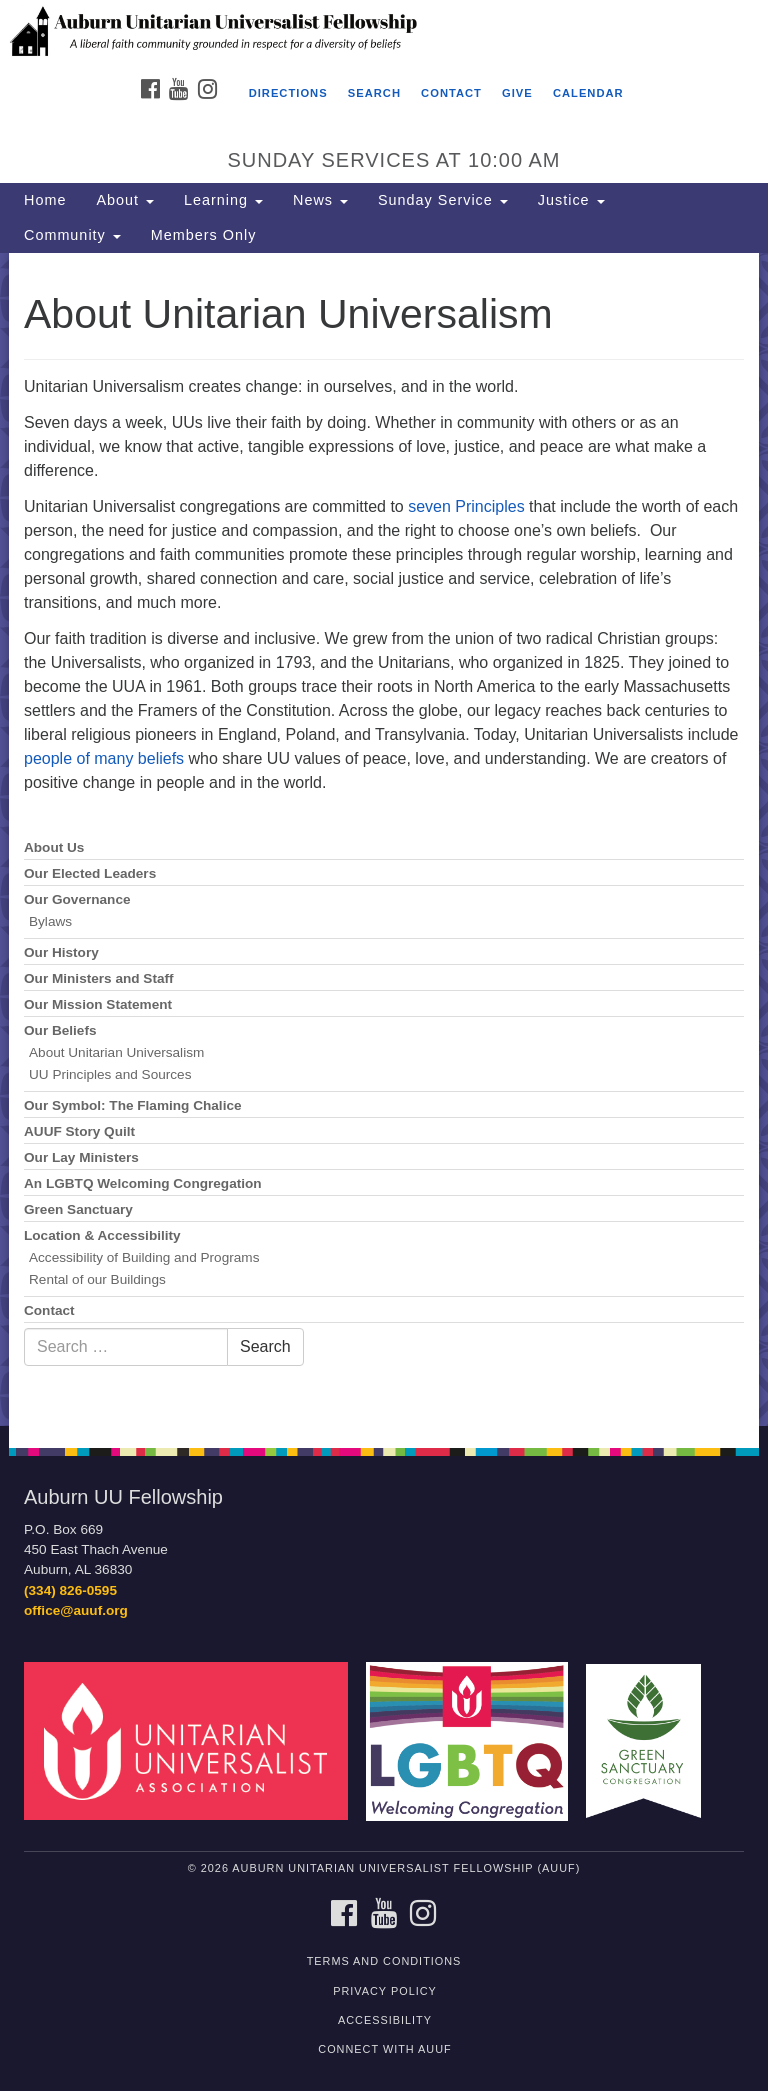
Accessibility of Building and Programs (144, 1257)
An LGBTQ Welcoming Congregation (143, 1183)
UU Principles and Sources (110, 1074)
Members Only (204, 235)
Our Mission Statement (98, 1004)
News (320, 200)
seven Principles (466, 506)
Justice (571, 200)
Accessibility (385, 2020)
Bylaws (50, 921)
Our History (61, 952)
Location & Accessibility (102, 1235)
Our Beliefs (60, 1030)
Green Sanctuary (78, 1209)
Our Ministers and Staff (99, 978)
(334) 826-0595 (70, 1590)
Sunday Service (443, 200)
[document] (384, 839)
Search (374, 93)
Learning (223, 200)
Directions (288, 93)
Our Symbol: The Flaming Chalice (133, 1105)
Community (72, 235)
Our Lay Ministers (81, 1157)
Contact (451, 93)
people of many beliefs (104, 758)
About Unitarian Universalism (116, 1052)
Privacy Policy (385, 1991)
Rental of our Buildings (97, 1279)
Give (517, 93)
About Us (54, 847)
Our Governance (77, 899)
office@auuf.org (76, 1610)
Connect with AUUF (384, 2049)
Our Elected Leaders (90, 873)
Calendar (588, 93)
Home (45, 200)
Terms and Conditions (384, 1961)
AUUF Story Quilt (79, 1131)
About (125, 200)
